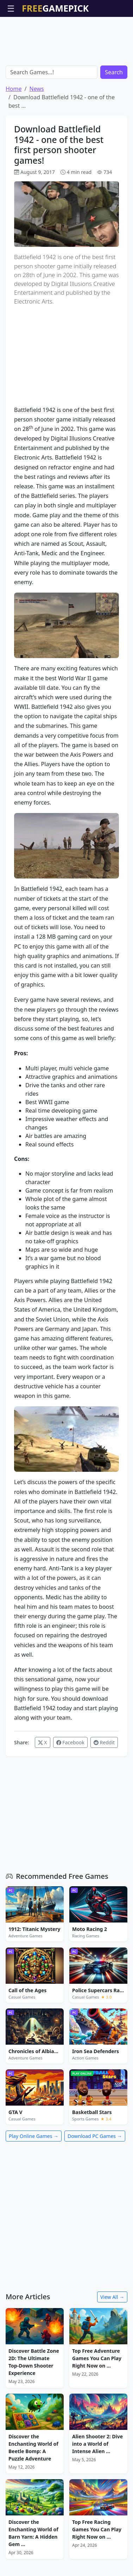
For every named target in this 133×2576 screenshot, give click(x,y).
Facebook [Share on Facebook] (70, 1742)
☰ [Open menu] (11, 8)
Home (14, 89)
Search (114, 72)
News (36, 89)
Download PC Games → (95, 2136)
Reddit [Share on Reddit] (104, 1742)
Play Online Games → (33, 2136)
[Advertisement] (66, 34)
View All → (112, 2297)
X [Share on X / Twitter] (42, 1742)
